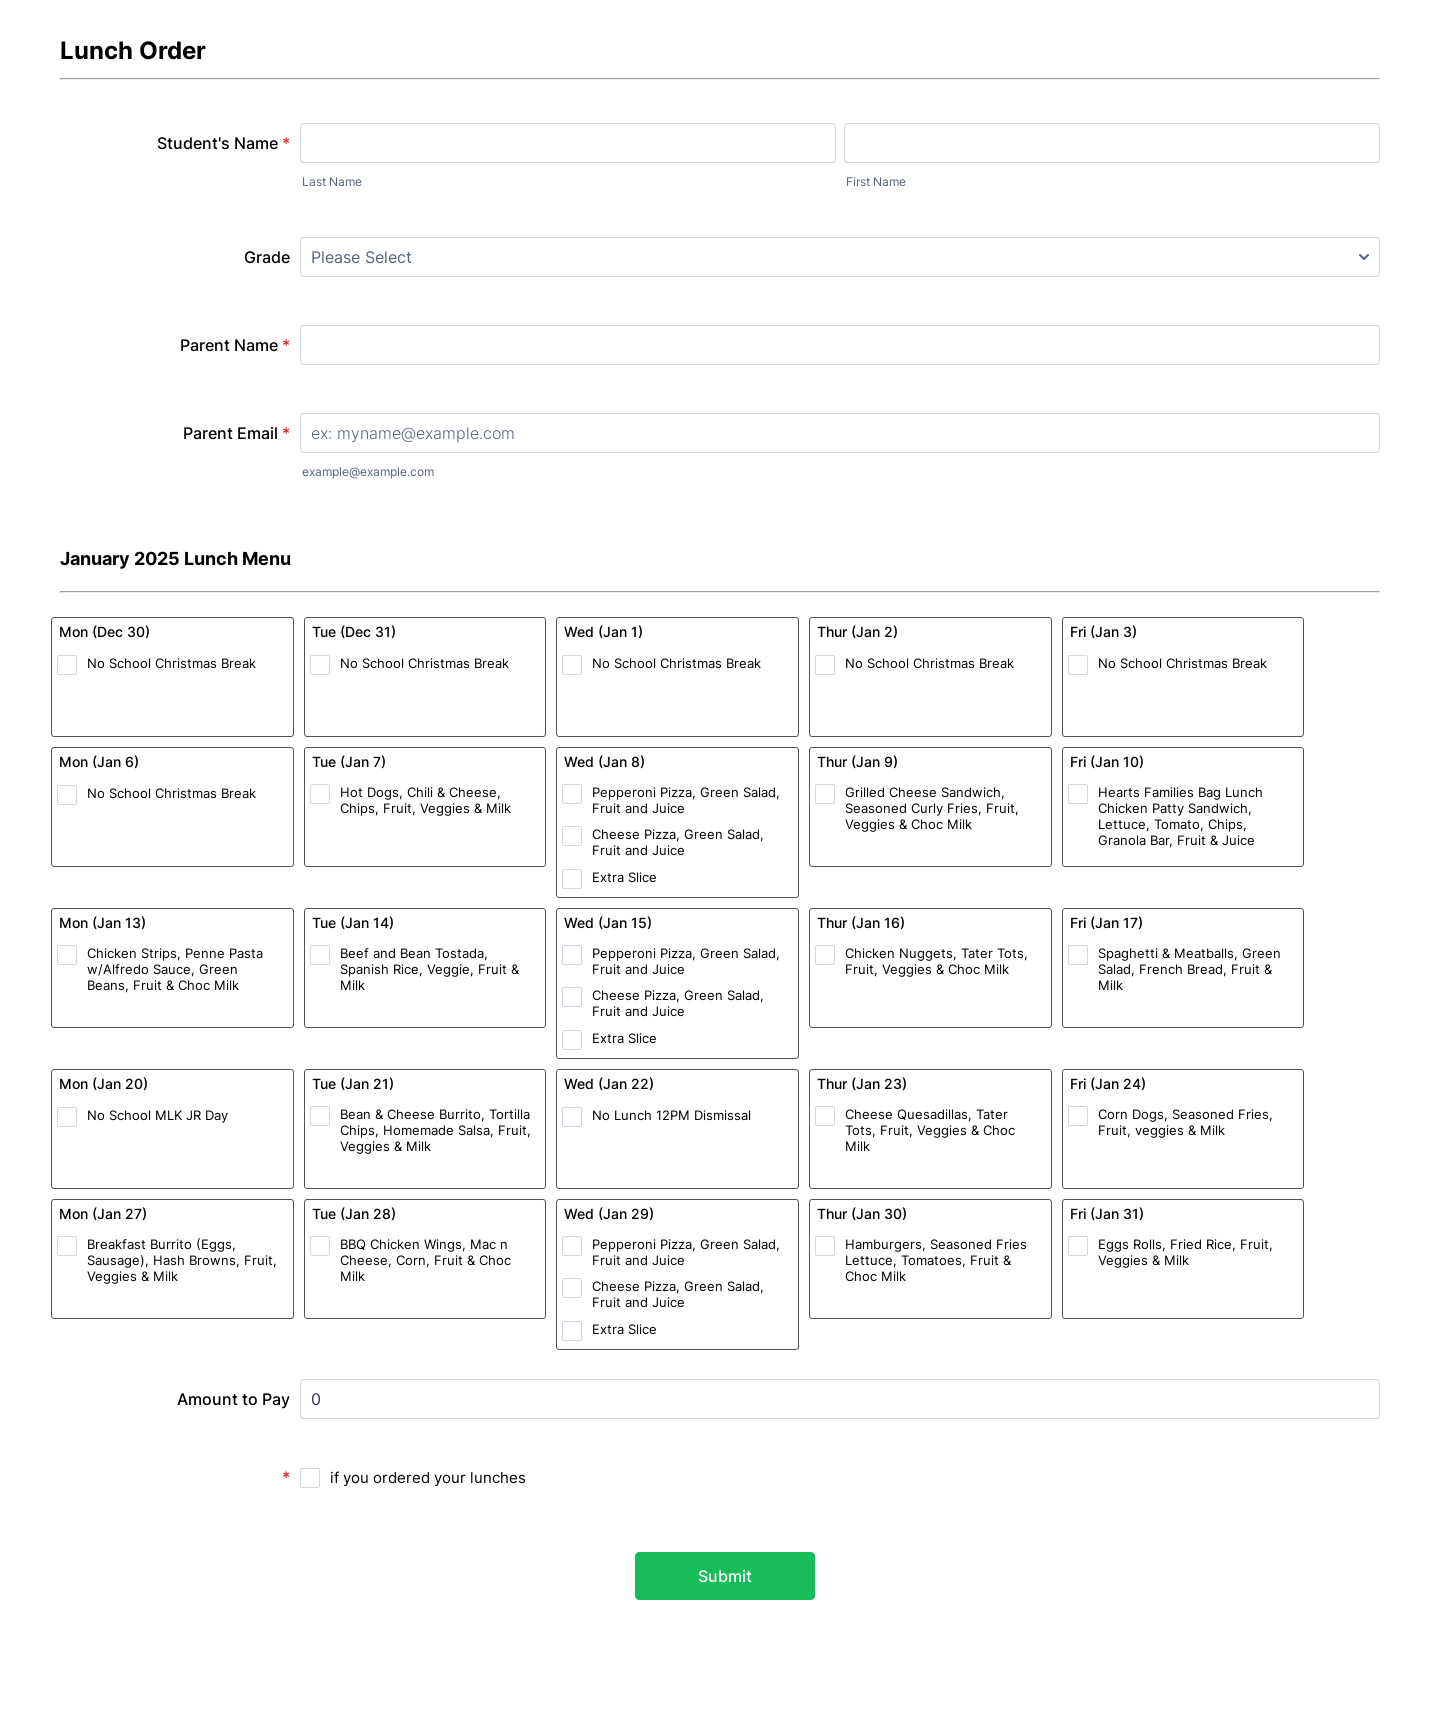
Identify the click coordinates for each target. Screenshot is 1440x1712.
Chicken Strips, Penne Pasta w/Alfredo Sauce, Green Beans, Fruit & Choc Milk (175, 969)
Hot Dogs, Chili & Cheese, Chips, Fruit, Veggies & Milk (425, 800)
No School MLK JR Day (157, 1115)
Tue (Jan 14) (353, 922)
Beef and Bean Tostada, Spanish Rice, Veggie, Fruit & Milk (429, 969)
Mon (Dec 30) (104, 631)
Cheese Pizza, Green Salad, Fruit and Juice (678, 842)
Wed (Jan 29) (609, 1213)
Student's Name (223, 143)
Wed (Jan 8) (604, 761)
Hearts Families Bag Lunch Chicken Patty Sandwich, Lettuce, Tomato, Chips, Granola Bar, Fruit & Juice (1180, 816)
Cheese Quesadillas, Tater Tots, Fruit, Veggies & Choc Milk (930, 1130)
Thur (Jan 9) (857, 761)
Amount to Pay (233, 1399)
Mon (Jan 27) (103, 1213)
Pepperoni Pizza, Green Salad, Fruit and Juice (686, 800)
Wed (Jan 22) (609, 1083)
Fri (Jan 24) (1108, 1083)
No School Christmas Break (171, 663)
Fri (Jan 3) (1103, 631)
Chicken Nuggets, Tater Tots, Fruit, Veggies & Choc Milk (936, 961)
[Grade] (840, 257)
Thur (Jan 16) (861, 922)
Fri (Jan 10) (1107, 761)
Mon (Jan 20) (103, 1083)
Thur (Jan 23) (862, 1083)
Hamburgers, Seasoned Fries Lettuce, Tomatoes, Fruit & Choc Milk (936, 1260)
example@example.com (368, 471)
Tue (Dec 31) (354, 631)
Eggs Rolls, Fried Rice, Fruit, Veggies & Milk (1185, 1252)
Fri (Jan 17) (1106, 922)
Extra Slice (624, 877)
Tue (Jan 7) (349, 761)
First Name (876, 181)
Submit (725, 1576)
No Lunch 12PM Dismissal (671, 1115)
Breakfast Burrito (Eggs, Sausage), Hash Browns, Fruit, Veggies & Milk (182, 1260)
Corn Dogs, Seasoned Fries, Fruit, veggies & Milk (1185, 1122)
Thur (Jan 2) (857, 631)
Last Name (332, 181)
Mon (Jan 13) (102, 922)
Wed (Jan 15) (608, 922)
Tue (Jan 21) (353, 1083)
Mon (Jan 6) (99, 761)
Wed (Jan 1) (603, 631)
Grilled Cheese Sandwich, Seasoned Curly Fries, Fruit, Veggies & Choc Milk (932, 808)
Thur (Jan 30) (862, 1213)
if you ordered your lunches (428, 1477)
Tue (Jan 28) (354, 1213)
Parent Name (235, 345)
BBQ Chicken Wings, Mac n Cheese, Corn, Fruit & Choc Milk (425, 1260)
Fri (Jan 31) (1107, 1213)
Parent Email (236, 433)
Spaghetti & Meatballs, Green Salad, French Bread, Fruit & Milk (1189, 969)
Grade (267, 257)
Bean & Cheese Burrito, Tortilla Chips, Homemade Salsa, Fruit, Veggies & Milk (435, 1130)
